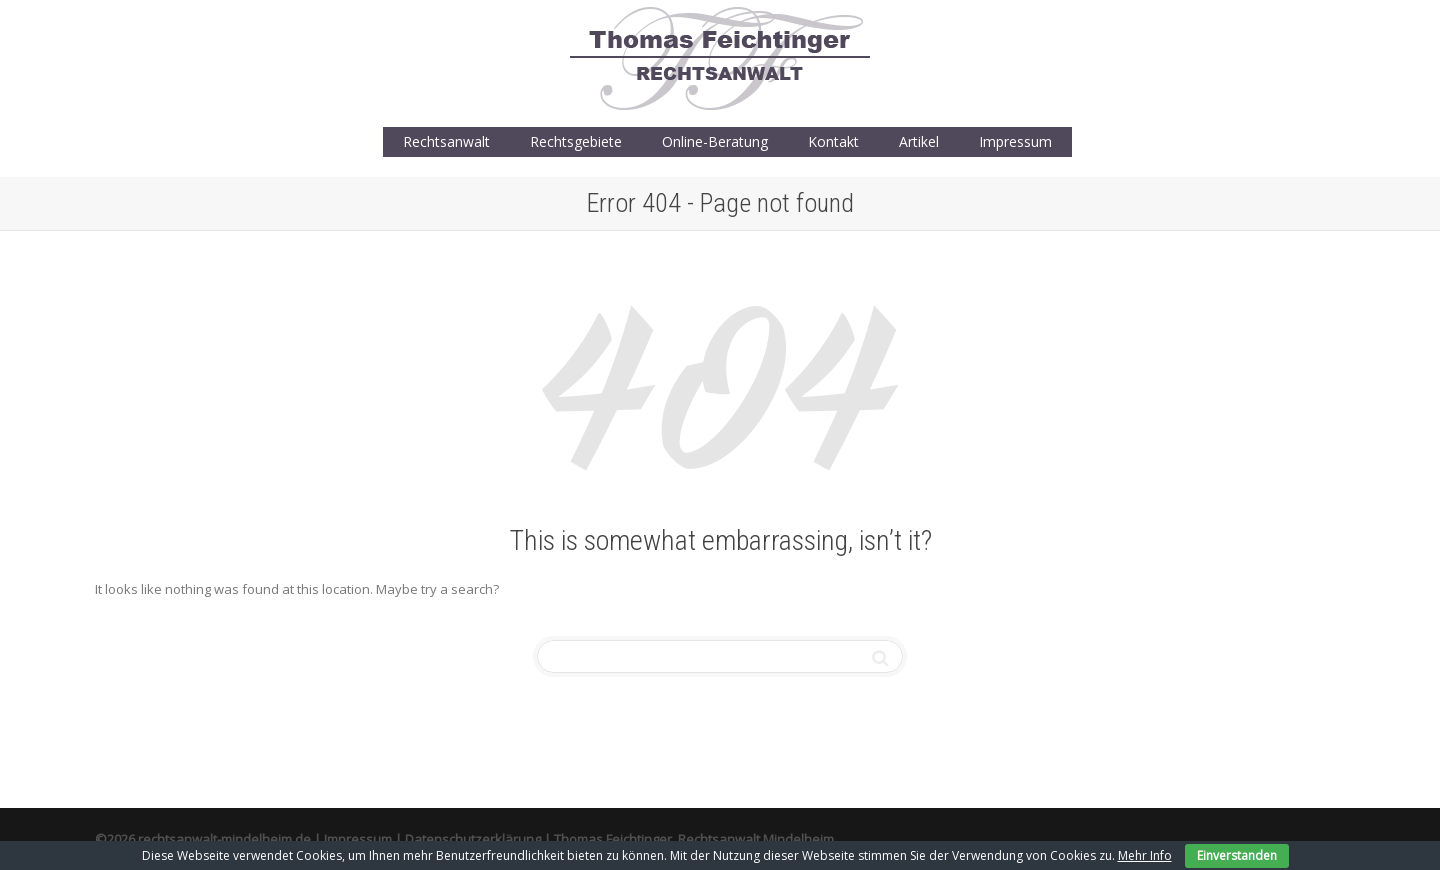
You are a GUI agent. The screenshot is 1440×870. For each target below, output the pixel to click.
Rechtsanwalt (446, 141)
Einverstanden (1237, 855)
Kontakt (833, 141)
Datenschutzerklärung (473, 839)
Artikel (919, 141)
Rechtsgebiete (576, 141)
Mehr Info (1145, 855)
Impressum (1015, 141)
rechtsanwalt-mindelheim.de (224, 839)
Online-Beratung (715, 141)
